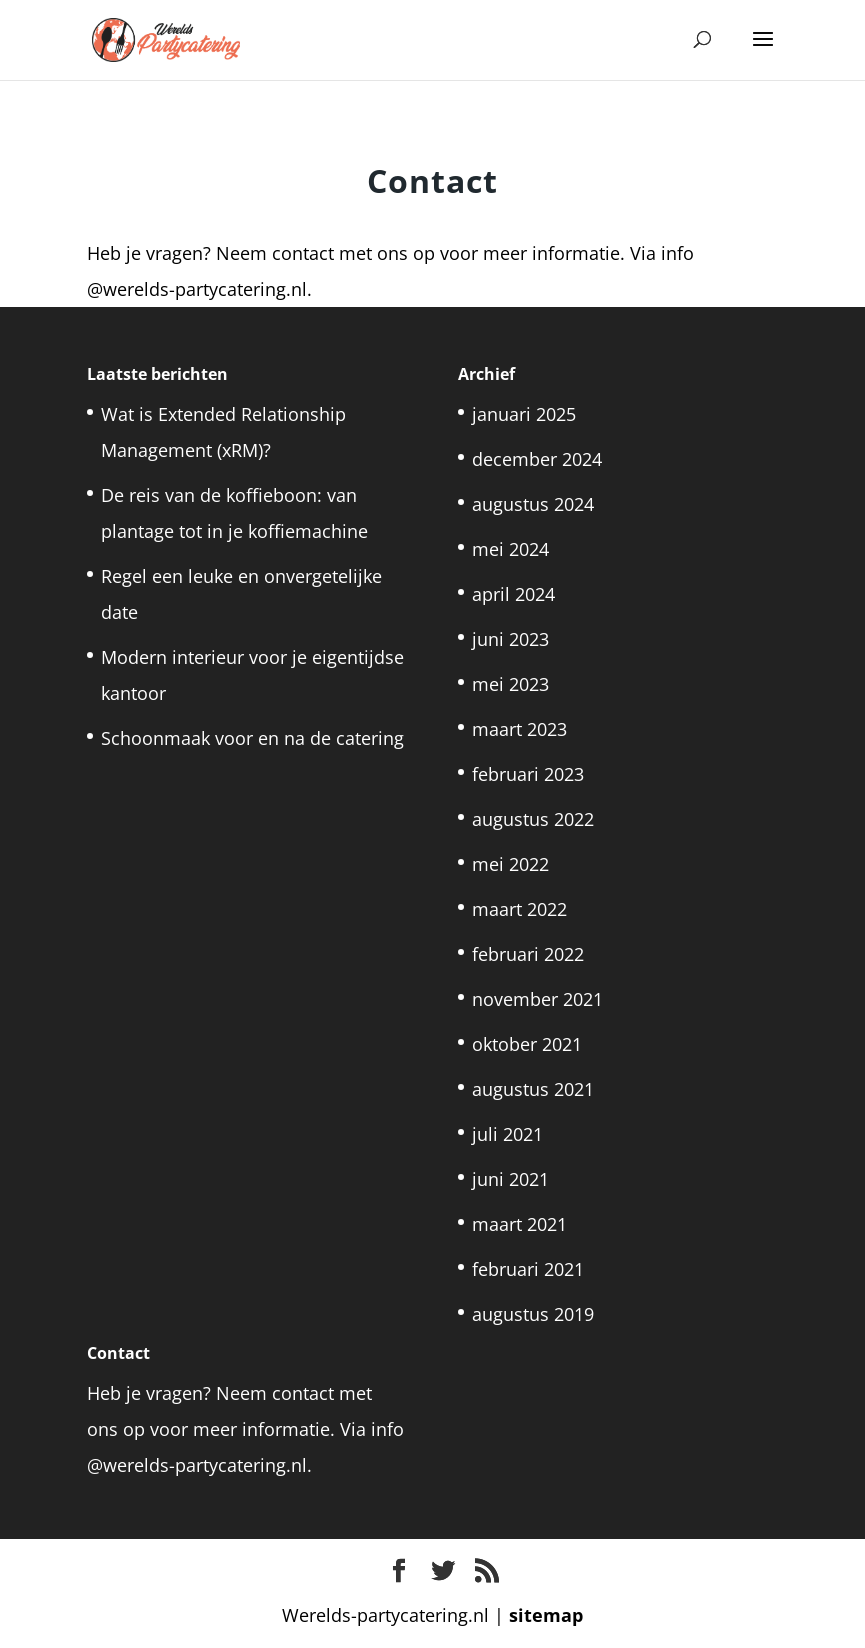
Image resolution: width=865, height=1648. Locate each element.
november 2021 (537, 999)
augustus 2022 (533, 819)
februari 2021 (528, 1269)
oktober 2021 (527, 1044)
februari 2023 (528, 774)
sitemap (546, 1615)
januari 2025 (524, 414)
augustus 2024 (533, 504)
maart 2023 (519, 729)
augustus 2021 (533, 1089)
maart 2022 (519, 909)
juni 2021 (510, 1179)
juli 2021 (507, 1134)
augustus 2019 (533, 1314)
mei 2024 (510, 549)
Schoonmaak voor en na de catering (252, 738)
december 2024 (537, 459)
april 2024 (513, 594)
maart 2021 (519, 1224)
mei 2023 (510, 684)
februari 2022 (528, 954)
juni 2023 (510, 639)
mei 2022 (510, 864)
